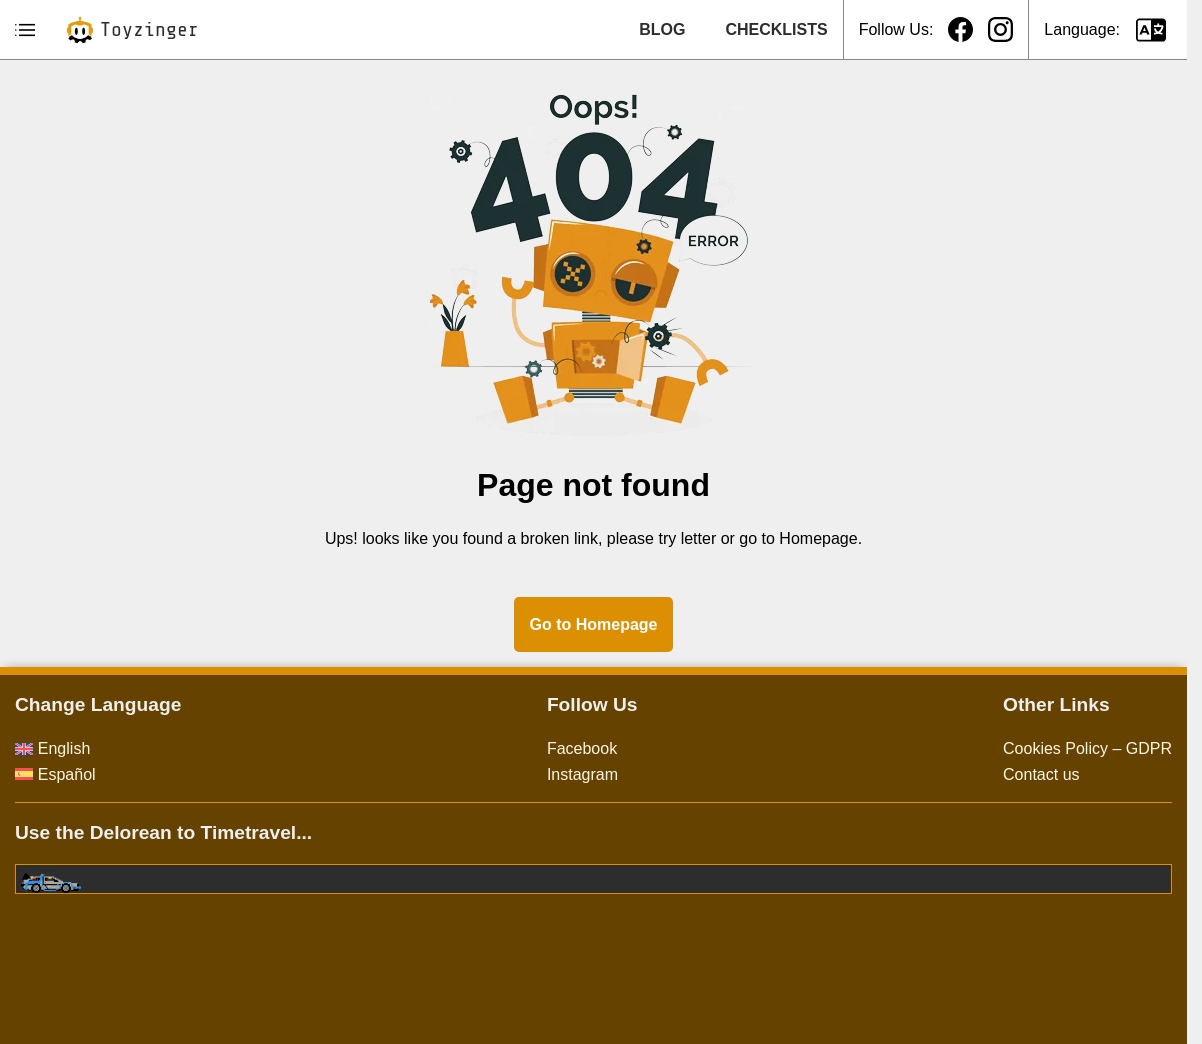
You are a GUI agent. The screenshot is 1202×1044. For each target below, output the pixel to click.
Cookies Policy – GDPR (1087, 748)
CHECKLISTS (776, 29)
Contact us (1041, 774)
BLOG (662, 29)
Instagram (582, 774)
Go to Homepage (593, 624)
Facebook (582, 748)
